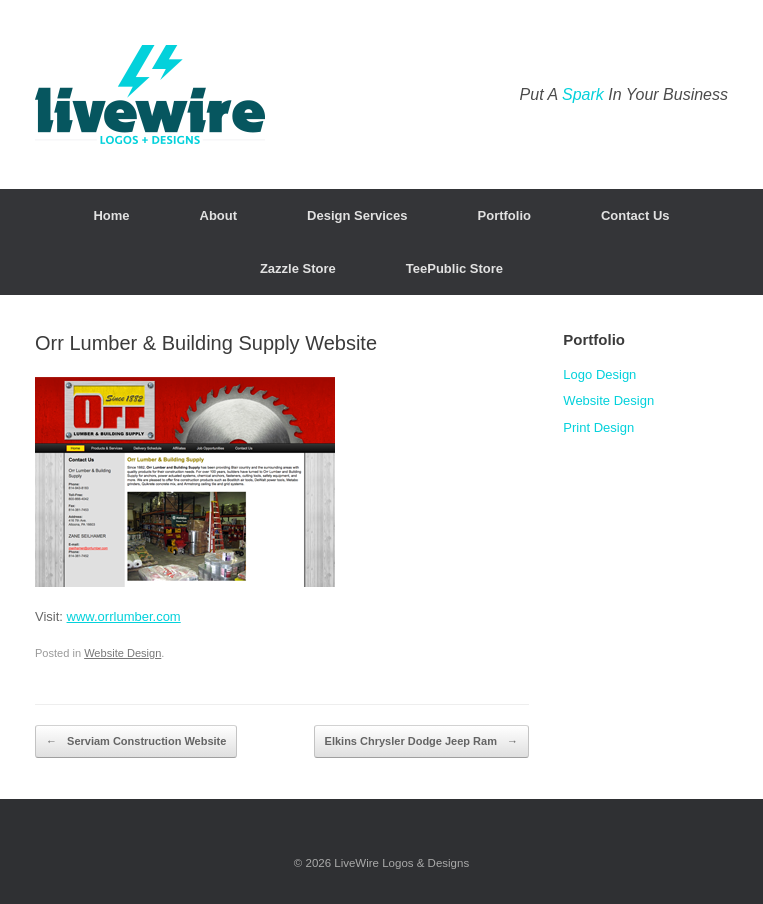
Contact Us (635, 215)
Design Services (357, 215)
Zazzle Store (298, 268)
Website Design (122, 653)
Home (111, 215)
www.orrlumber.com (124, 616)
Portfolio (504, 215)
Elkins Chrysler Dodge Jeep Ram (421, 742)
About (219, 215)
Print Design (598, 427)
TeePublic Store (454, 268)
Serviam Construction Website (136, 742)
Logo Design (599, 374)
